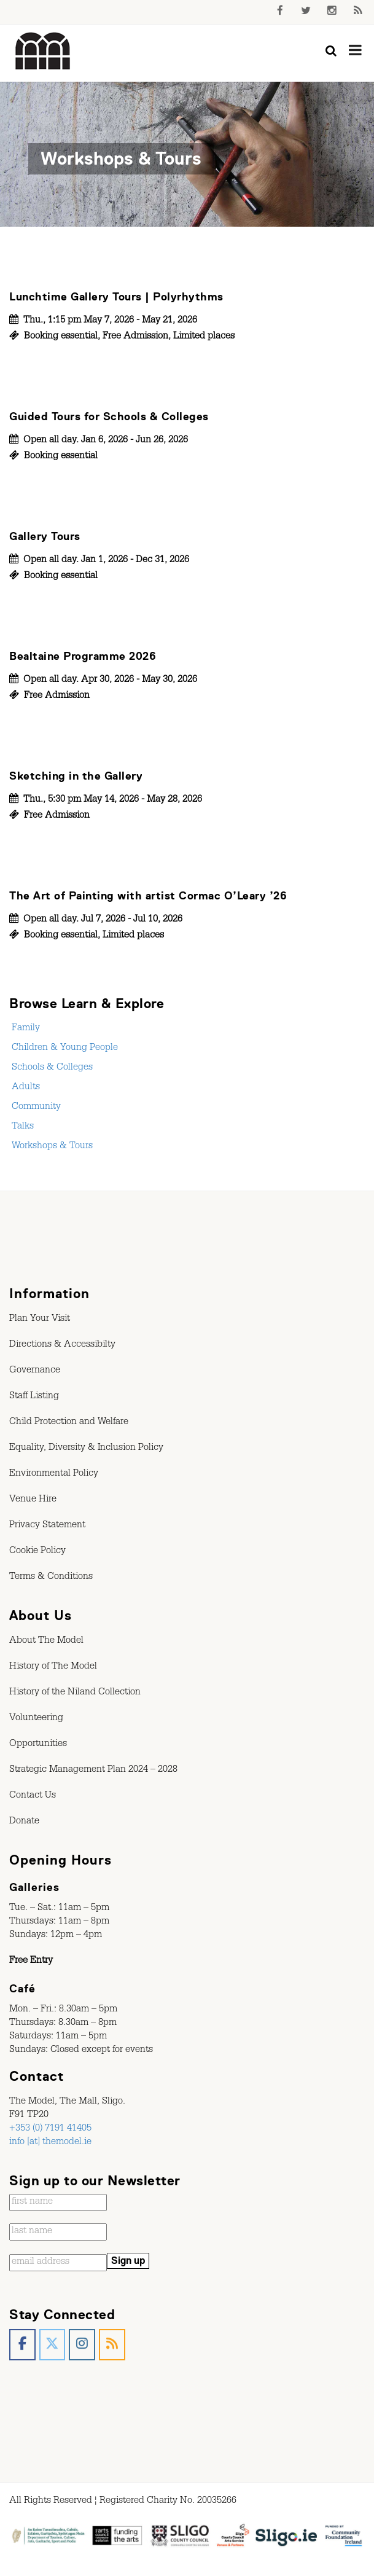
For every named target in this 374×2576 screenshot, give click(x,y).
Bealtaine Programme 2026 (82, 656)
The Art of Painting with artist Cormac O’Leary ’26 (148, 896)
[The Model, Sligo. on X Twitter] (52, 2344)
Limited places (204, 337)
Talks (21, 1127)
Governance (34, 1371)
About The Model (46, 1641)
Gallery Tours (44, 536)
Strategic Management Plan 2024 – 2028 (93, 1770)
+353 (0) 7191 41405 (50, 2129)
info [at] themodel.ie (50, 2143)
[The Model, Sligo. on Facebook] (22, 2344)
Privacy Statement (47, 1526)
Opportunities (38, 1745)
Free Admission (135, 337)
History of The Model (53, 1667)
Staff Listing (34, 1397)
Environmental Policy (53, 1474)
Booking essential (61, 337)
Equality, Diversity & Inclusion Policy (86, 1449)
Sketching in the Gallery (75, 776)
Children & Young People (63, 1049)
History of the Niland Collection (75, 1693)
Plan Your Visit (39, 1320)
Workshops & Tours (51, 1147)
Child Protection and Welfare (68, 1423)
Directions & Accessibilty (62, 1345)
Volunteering (36, 1719)
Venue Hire (32, 1500)
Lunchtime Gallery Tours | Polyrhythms (116, 297)
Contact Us (32, 1796)
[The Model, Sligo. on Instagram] (82, 2344)
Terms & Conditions (51, 1578)
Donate (24, 1822)
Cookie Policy (37, 1552)
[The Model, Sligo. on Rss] (112, 2344)
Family (24, 1029)
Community (35, 1108)
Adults (24, 1088)
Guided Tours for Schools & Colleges (109, 416)
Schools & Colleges (51, 1068)
